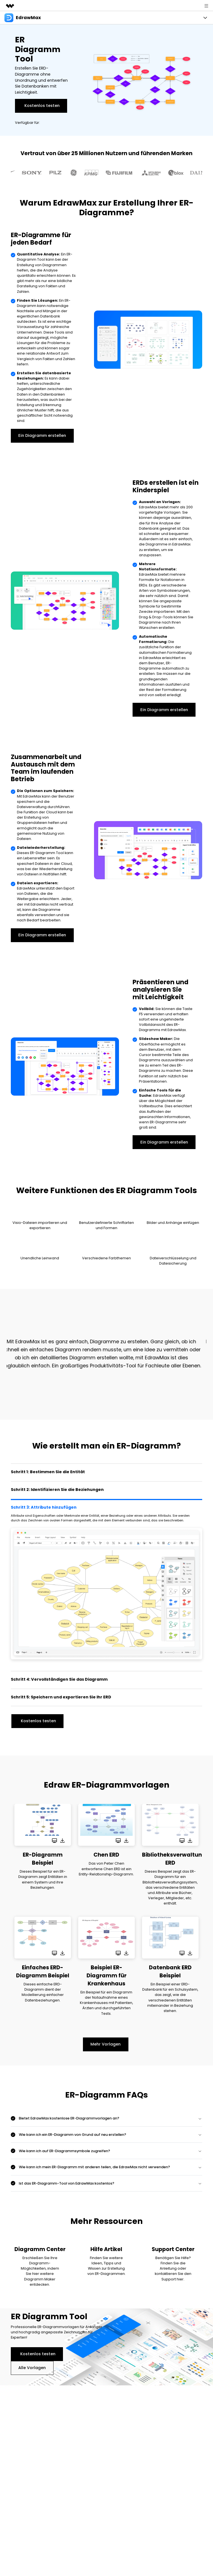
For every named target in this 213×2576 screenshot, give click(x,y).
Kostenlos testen (42, 105)
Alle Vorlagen (32, 2367)
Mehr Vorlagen (105, 2044)
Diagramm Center (39, 2249)
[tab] (106, 1472)
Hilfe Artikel (106, 2249)
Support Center (173, 2249)
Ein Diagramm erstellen (42, 435)
